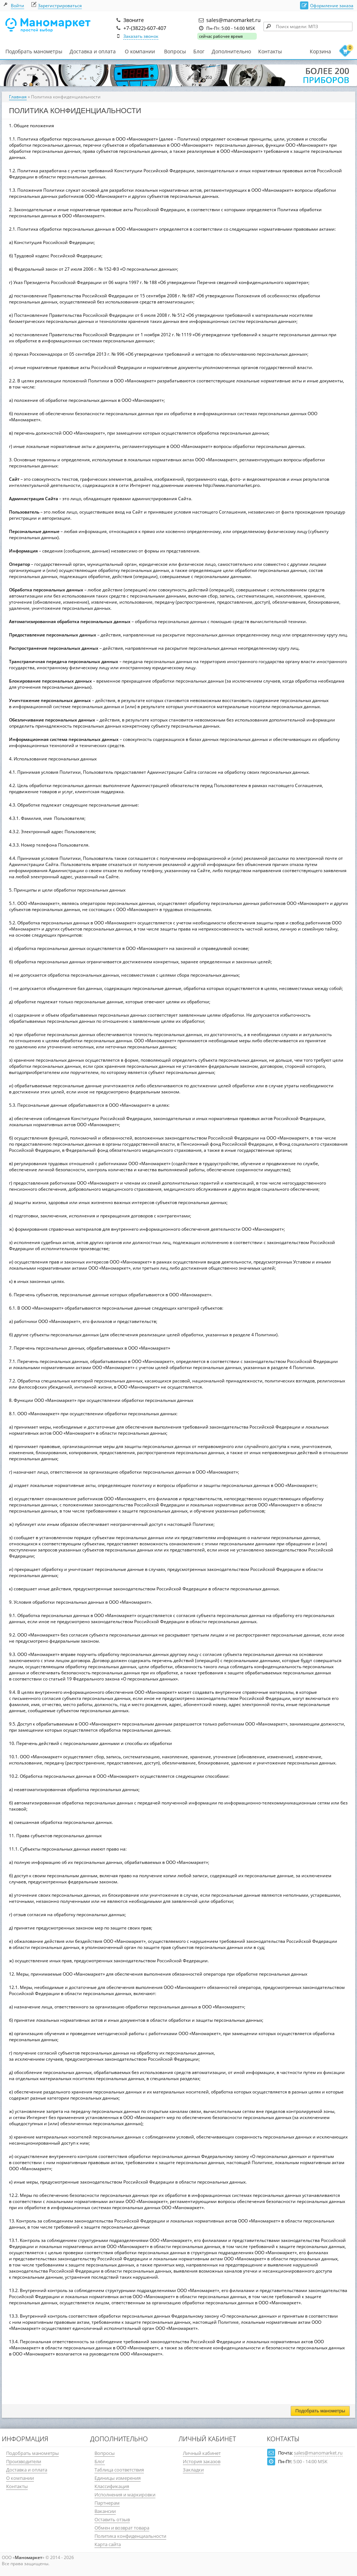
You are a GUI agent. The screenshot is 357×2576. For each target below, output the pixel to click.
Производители (23, 2461)
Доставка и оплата (93, 51)
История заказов (201, 2461)
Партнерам (107, 2503)
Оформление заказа (331, 6)
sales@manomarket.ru (318, 2453)
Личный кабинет (202, 2453)
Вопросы (175, 51)
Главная (18, 97)
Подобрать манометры (33, 51)
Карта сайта (107, 2544)
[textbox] (308, 26)
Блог (198, 51)
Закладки (193, 2469)
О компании (140, 51)
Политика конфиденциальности (130, 2536)
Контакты (270, 51)
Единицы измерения (117, 2478)
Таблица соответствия (119, 2469)
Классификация (111, 2486)
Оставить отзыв (112, 2519)
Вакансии (105, 2511)
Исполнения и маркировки (124, 2494)
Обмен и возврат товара (121, 2527)
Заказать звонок (140, 36)
